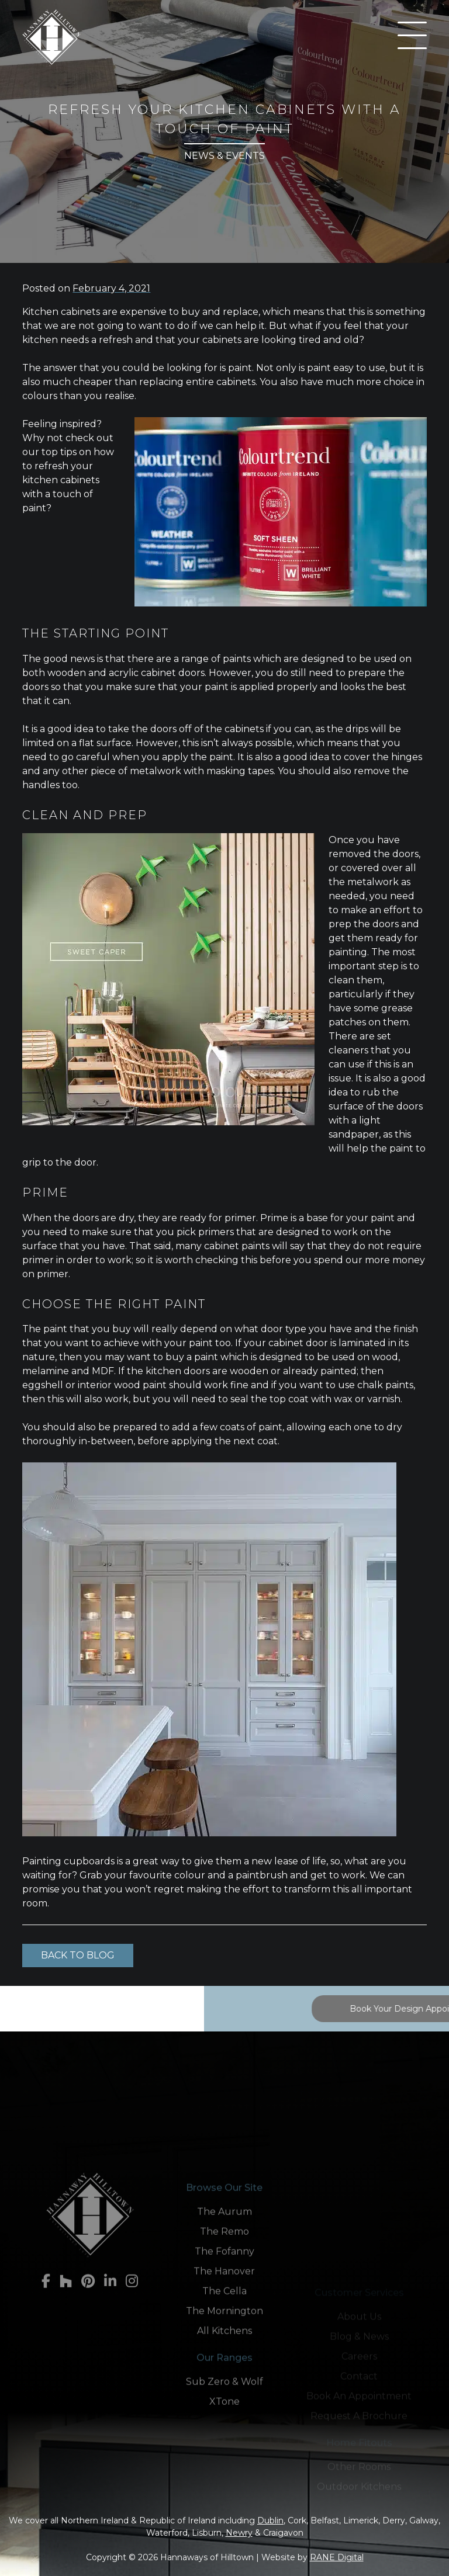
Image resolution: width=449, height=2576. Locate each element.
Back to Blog (78, 1955)
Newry (239, 2533)
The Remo (224, 2343)
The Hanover (224, 2382)
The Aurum (224, 2323)
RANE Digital (337, 2557)
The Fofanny (224, 2363)
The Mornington (224, 2422)
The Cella (224, 2402)
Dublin (270, 2520)
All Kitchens (224, 2442)
